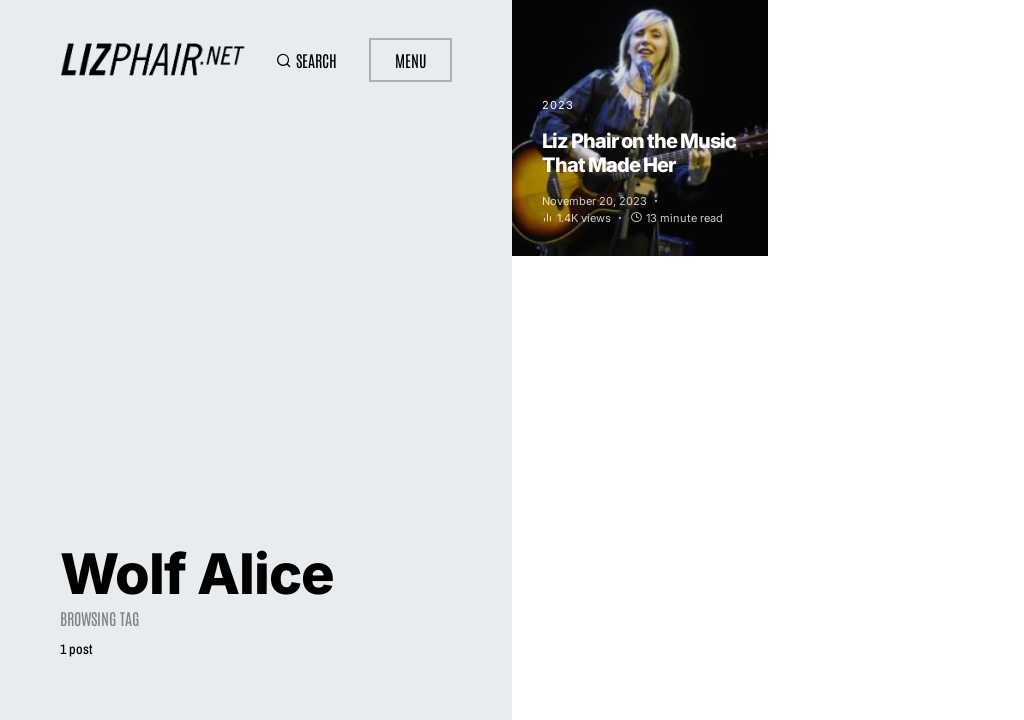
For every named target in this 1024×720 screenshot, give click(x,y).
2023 (558, 105)
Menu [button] (410, 60)
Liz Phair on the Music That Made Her (639, 153)
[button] (306, 60)
